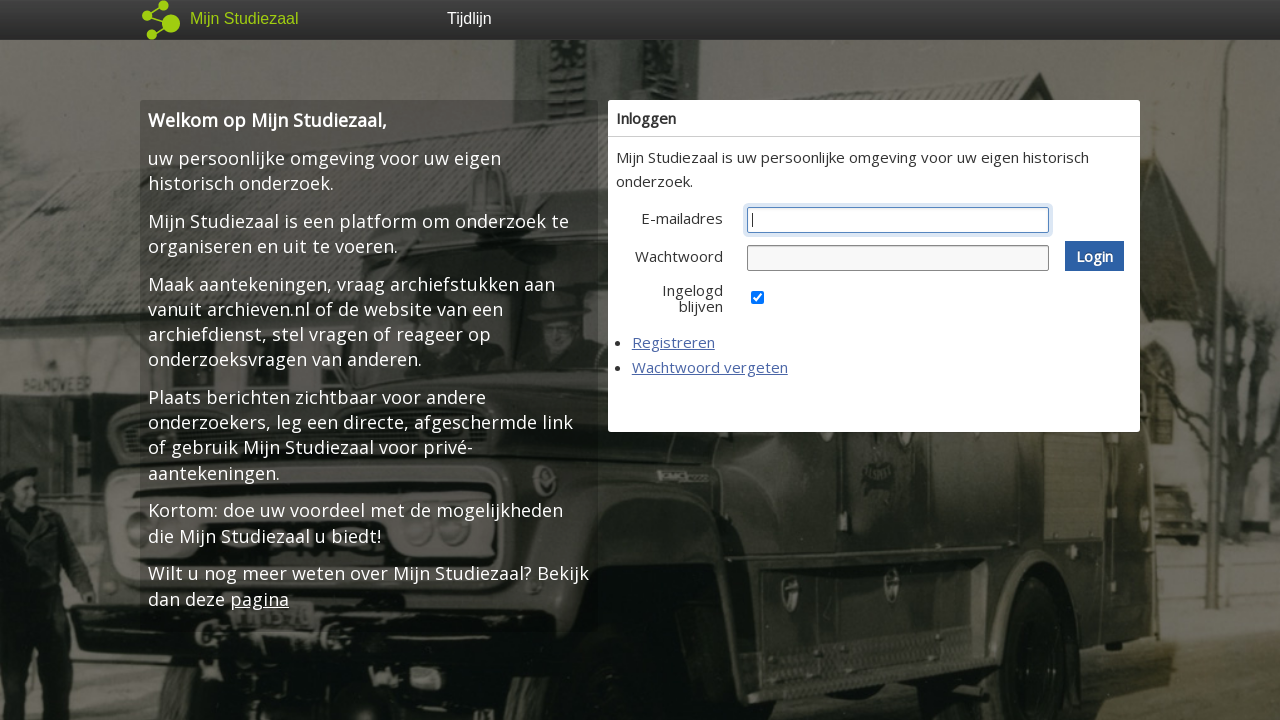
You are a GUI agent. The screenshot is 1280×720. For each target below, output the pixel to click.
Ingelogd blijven (692, 298)
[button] (1094, 256)
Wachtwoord (679, 256)
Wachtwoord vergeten (710, 367)
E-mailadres (682, 218)
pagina (259, 599)
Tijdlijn (469, 18)
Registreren (673, 342)
